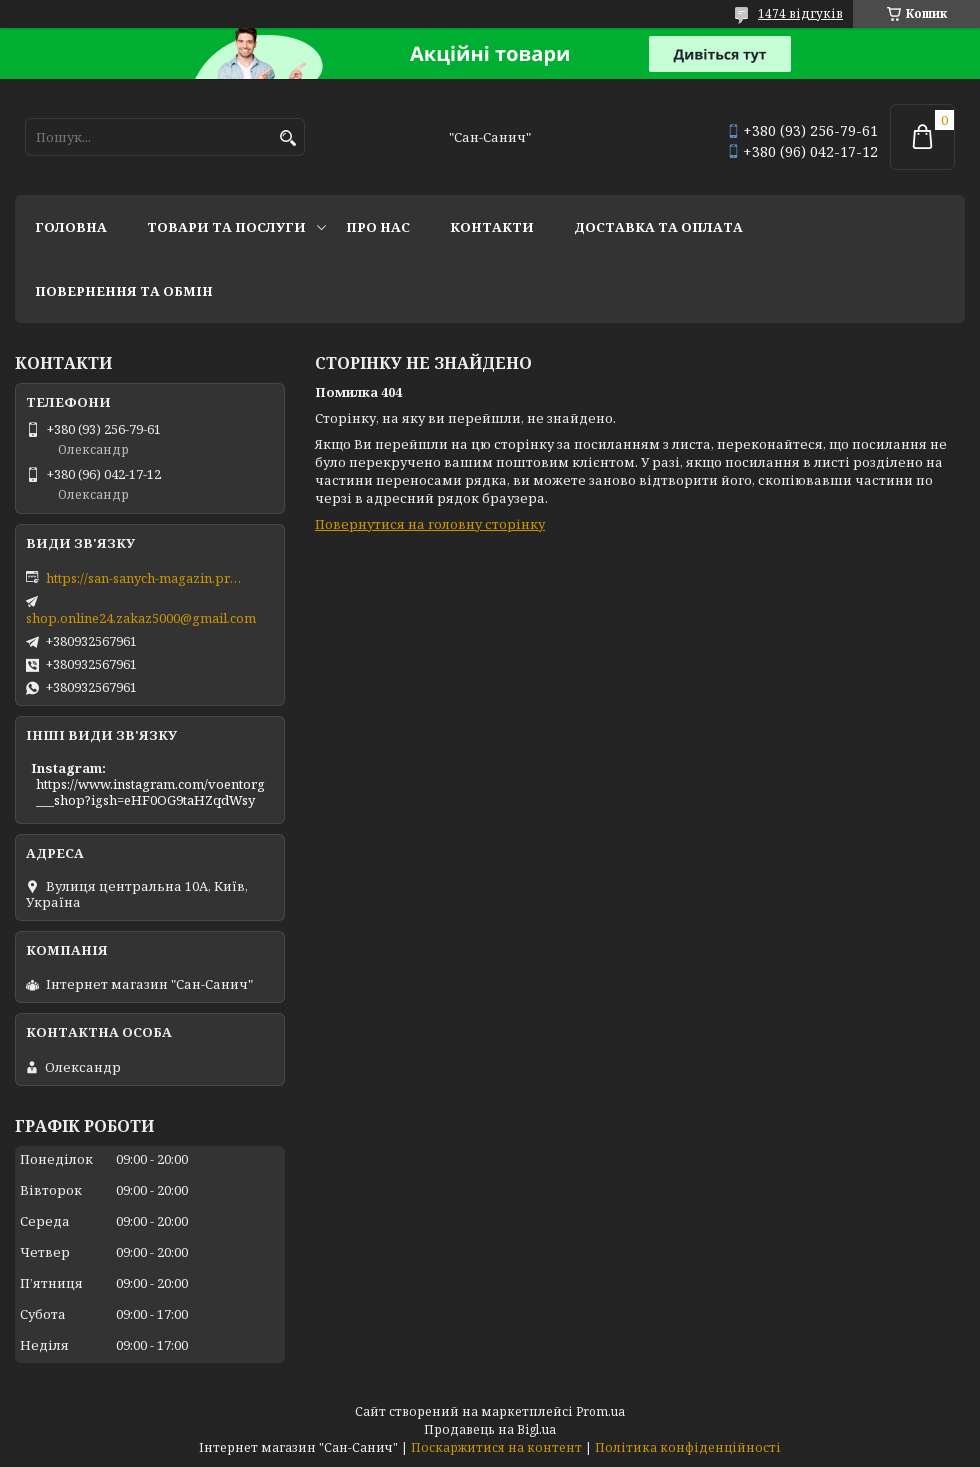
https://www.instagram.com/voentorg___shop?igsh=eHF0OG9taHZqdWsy (150, 792)
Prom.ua (600, 1411)
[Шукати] (287, 138)
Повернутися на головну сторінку (430, 524)
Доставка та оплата (658, 227)
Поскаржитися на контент (496, 1447)
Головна (71, 227)
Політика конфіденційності (688, 1447)
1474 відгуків (800, 13)
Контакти (492, 227)
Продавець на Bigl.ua (490, 1429)
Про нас (378, 227)
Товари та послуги (226, 227)
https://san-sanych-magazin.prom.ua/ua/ (146, 578)
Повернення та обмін (124, 291)
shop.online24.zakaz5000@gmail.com (141, 618)
